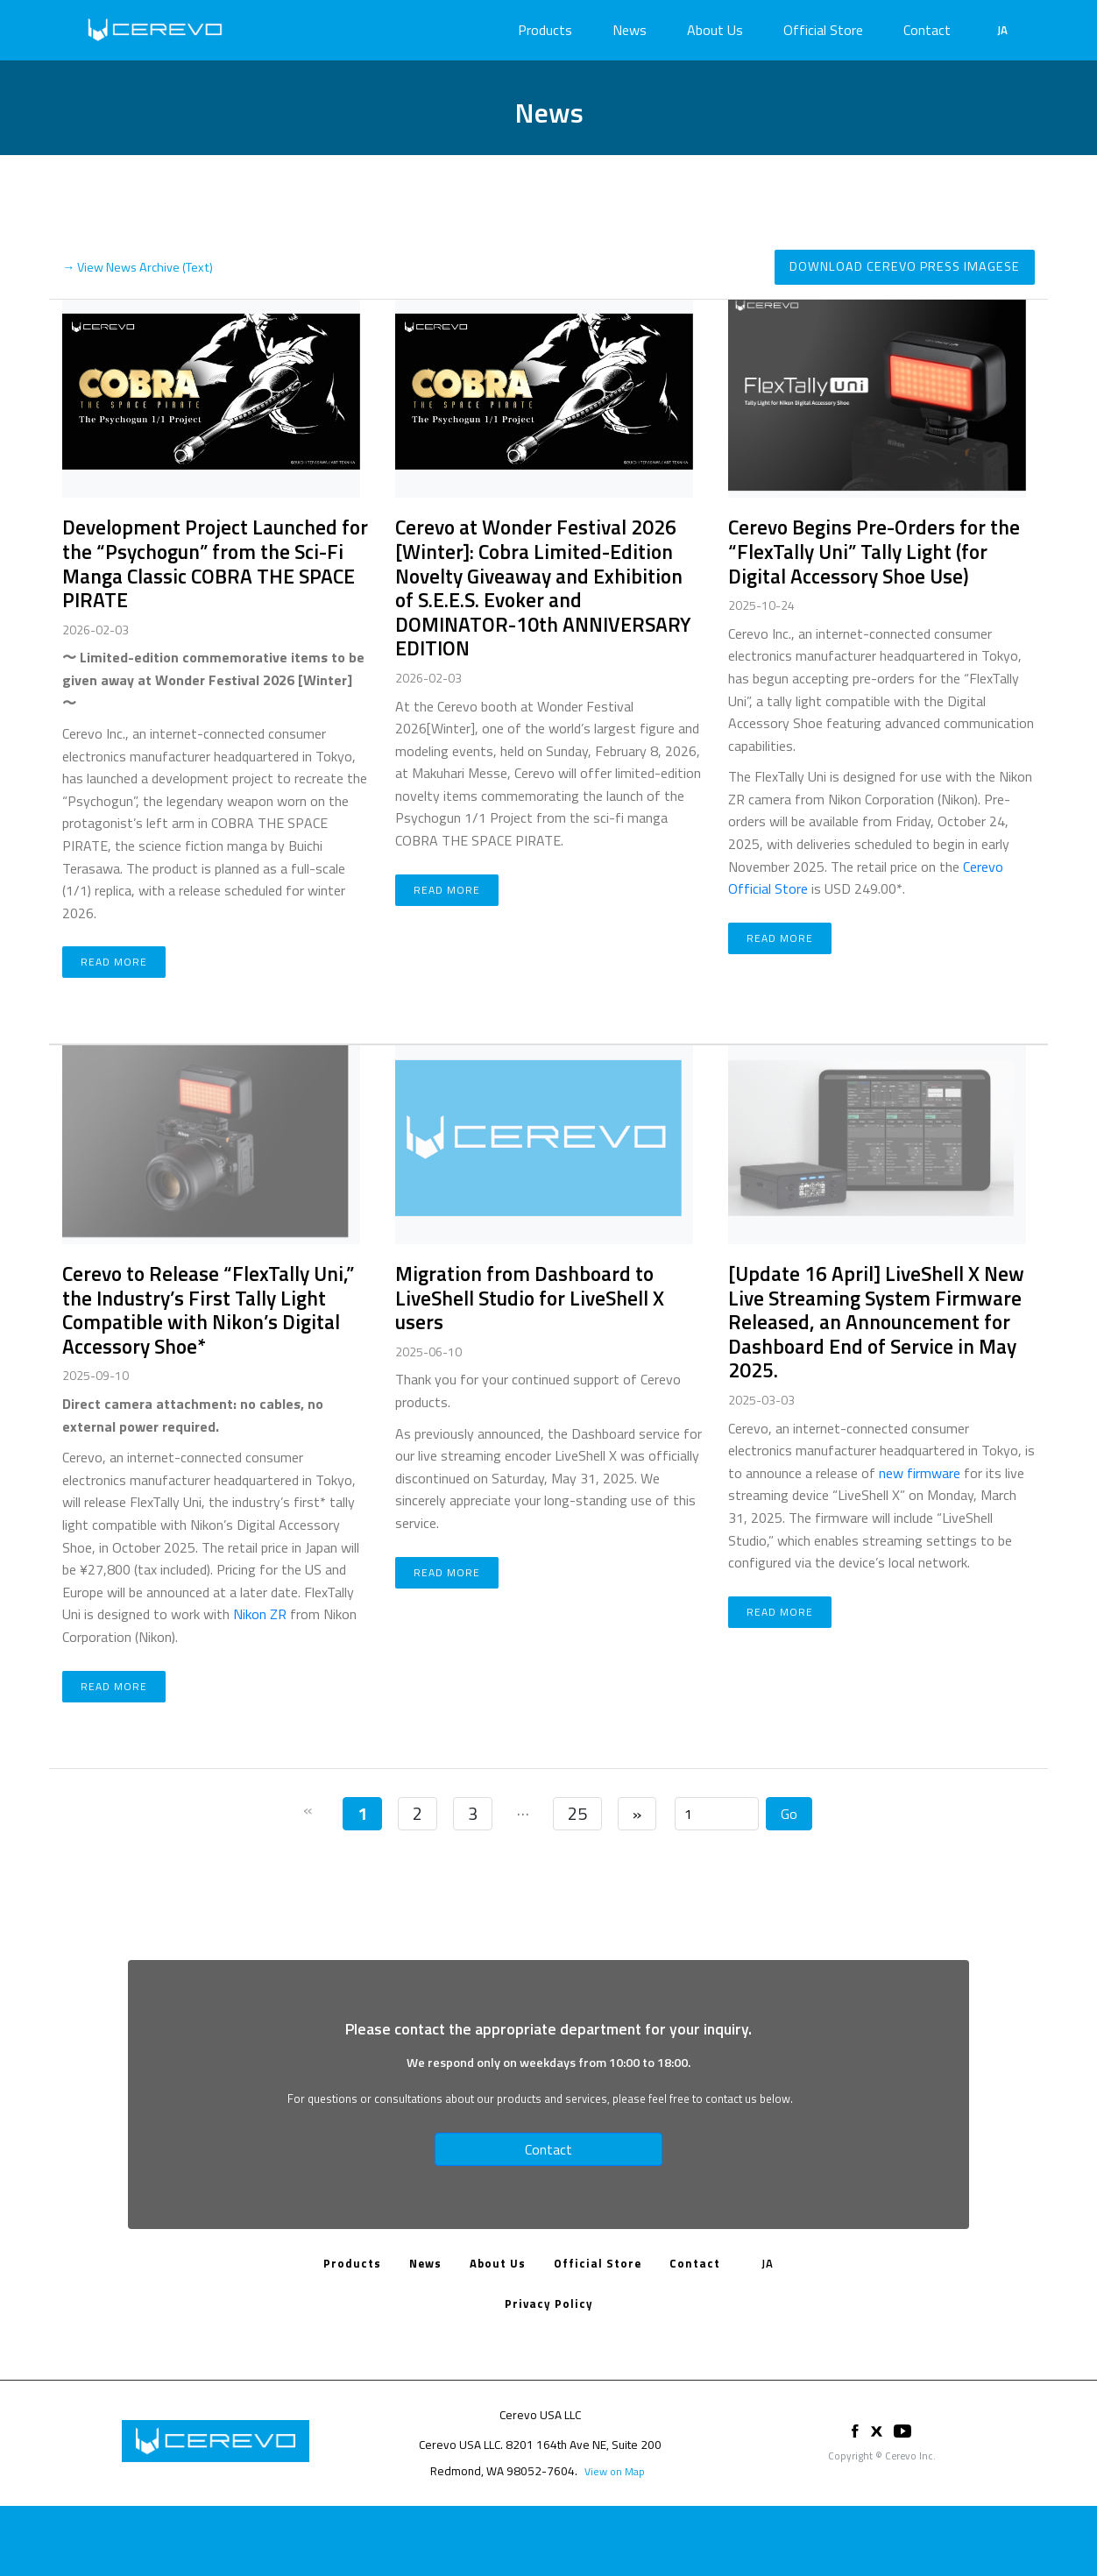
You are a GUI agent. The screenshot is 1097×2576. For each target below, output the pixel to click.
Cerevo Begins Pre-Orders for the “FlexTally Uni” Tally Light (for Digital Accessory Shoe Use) (874, 551)
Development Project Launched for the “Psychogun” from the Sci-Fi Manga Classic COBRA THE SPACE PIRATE (215, 563)
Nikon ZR (260, 1613)
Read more (114, 961)
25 (577, 1813)
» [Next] (637, 1813)
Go (789, 1813)
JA (1002, 30)
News (629, 29)
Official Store (823, 29)
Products (545, 29)
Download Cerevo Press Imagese (904, 266)
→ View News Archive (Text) (137, 267)
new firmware (919, 1472)
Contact (927, 29)
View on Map (614, 2471)
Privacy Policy (549, 2303)
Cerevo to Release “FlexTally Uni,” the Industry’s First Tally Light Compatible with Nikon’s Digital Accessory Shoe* (208, 1310)
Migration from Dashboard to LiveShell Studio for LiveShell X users (529, 1297)
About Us (715, 29)
